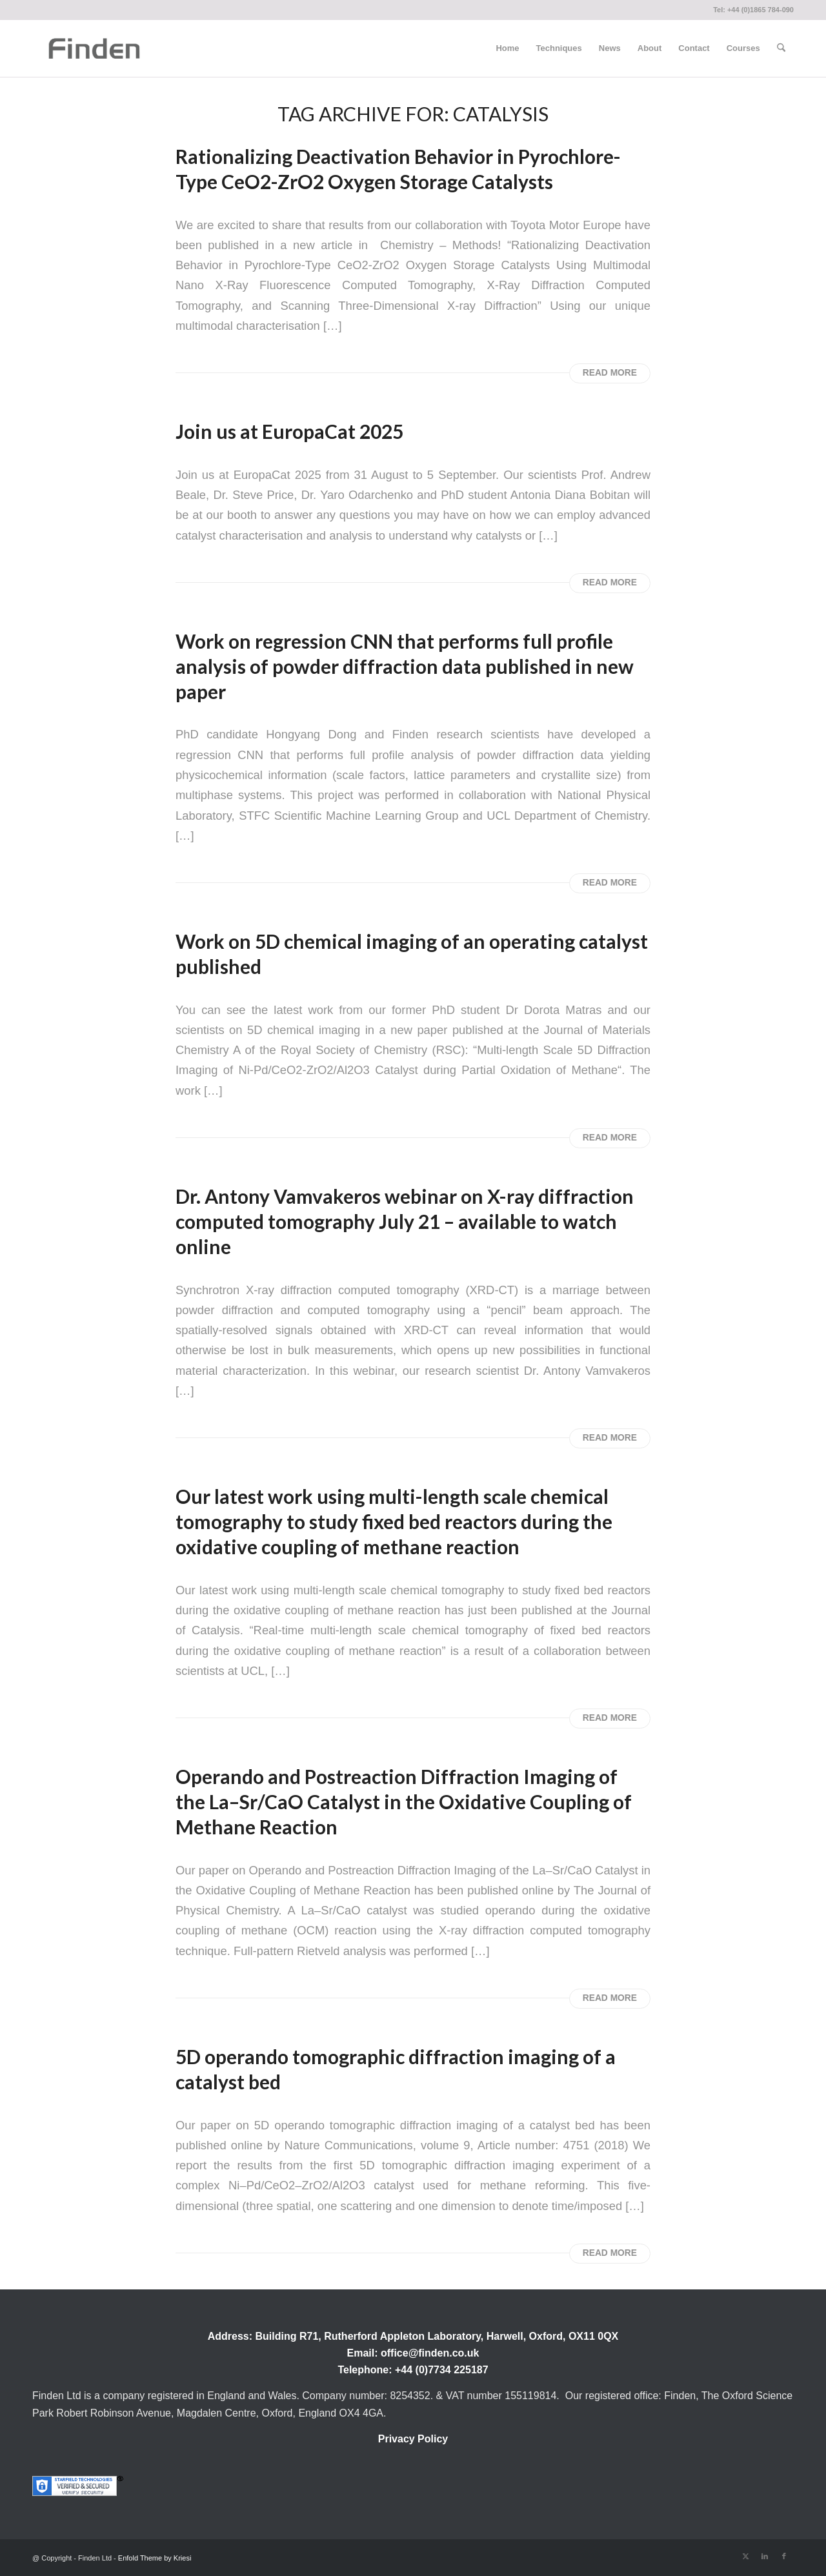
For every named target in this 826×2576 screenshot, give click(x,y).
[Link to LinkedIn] (764, 2556)
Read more (610, 373)
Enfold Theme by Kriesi (155, 2558)
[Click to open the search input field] (781, 48)
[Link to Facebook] (784, 2556)
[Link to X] (745, 2556)
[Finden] (94, 48)
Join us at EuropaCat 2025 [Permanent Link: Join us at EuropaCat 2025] (289, 431)
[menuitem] (507, 48)
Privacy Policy (413, 2438)
